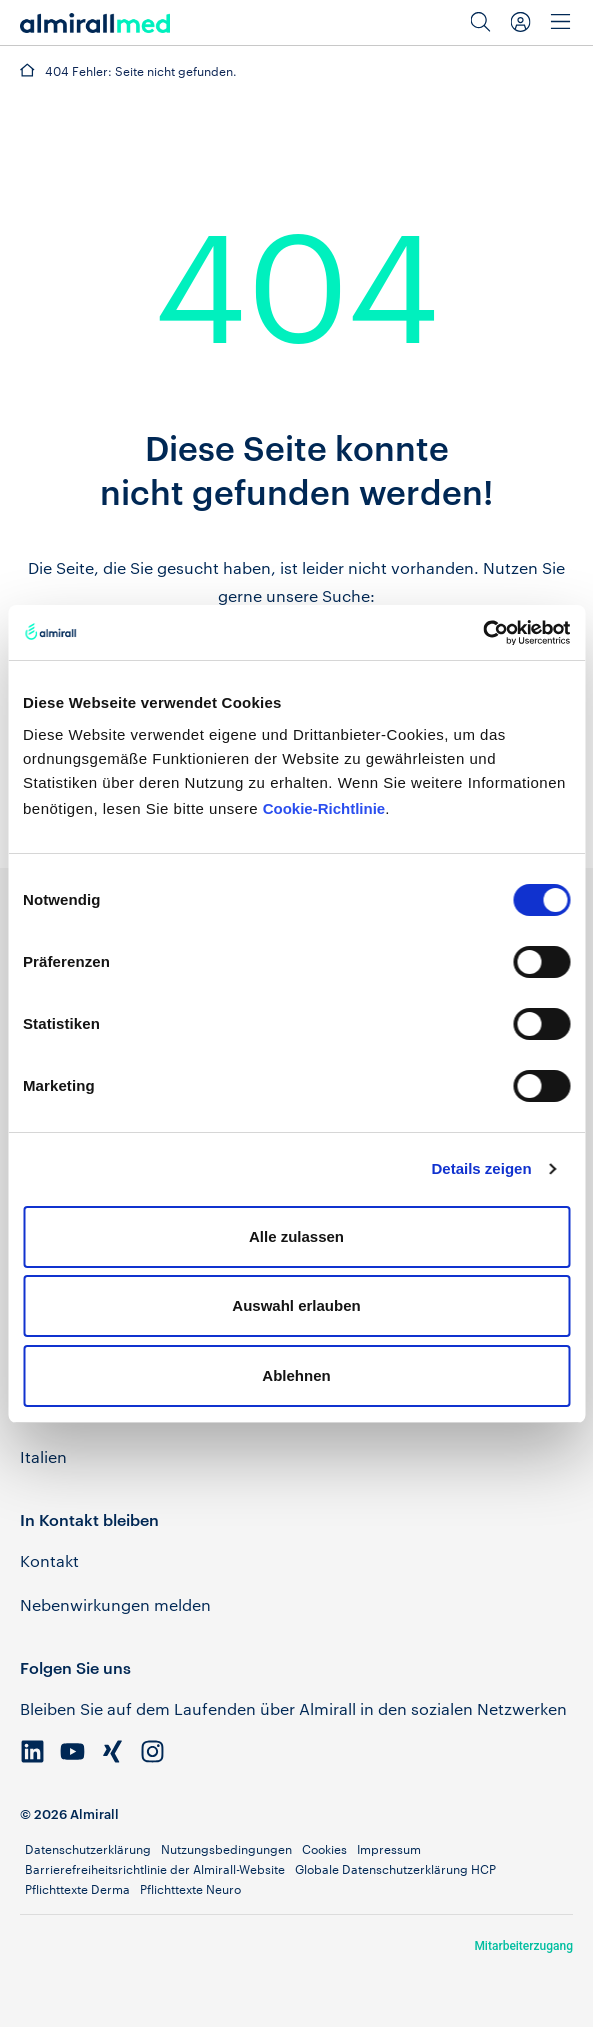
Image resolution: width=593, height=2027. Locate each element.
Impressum (389, 1849)
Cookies (324, 1849)
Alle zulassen (296, 1236)
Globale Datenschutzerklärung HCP (395, 1869)
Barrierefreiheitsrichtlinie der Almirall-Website (155, 1869)
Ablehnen (296, 1375)
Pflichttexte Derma (77, 1889)
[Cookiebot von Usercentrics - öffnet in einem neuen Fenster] (482, 633)
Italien (43, 1456)
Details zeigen (482, 1168)
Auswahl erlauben (296, 1305)
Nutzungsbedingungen (226, 1849)
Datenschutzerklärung (88, 1849)
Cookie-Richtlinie (324, 808)
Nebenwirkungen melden (115, 1604)
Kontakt (49, 1560)
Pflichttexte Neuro (190, 1889)
